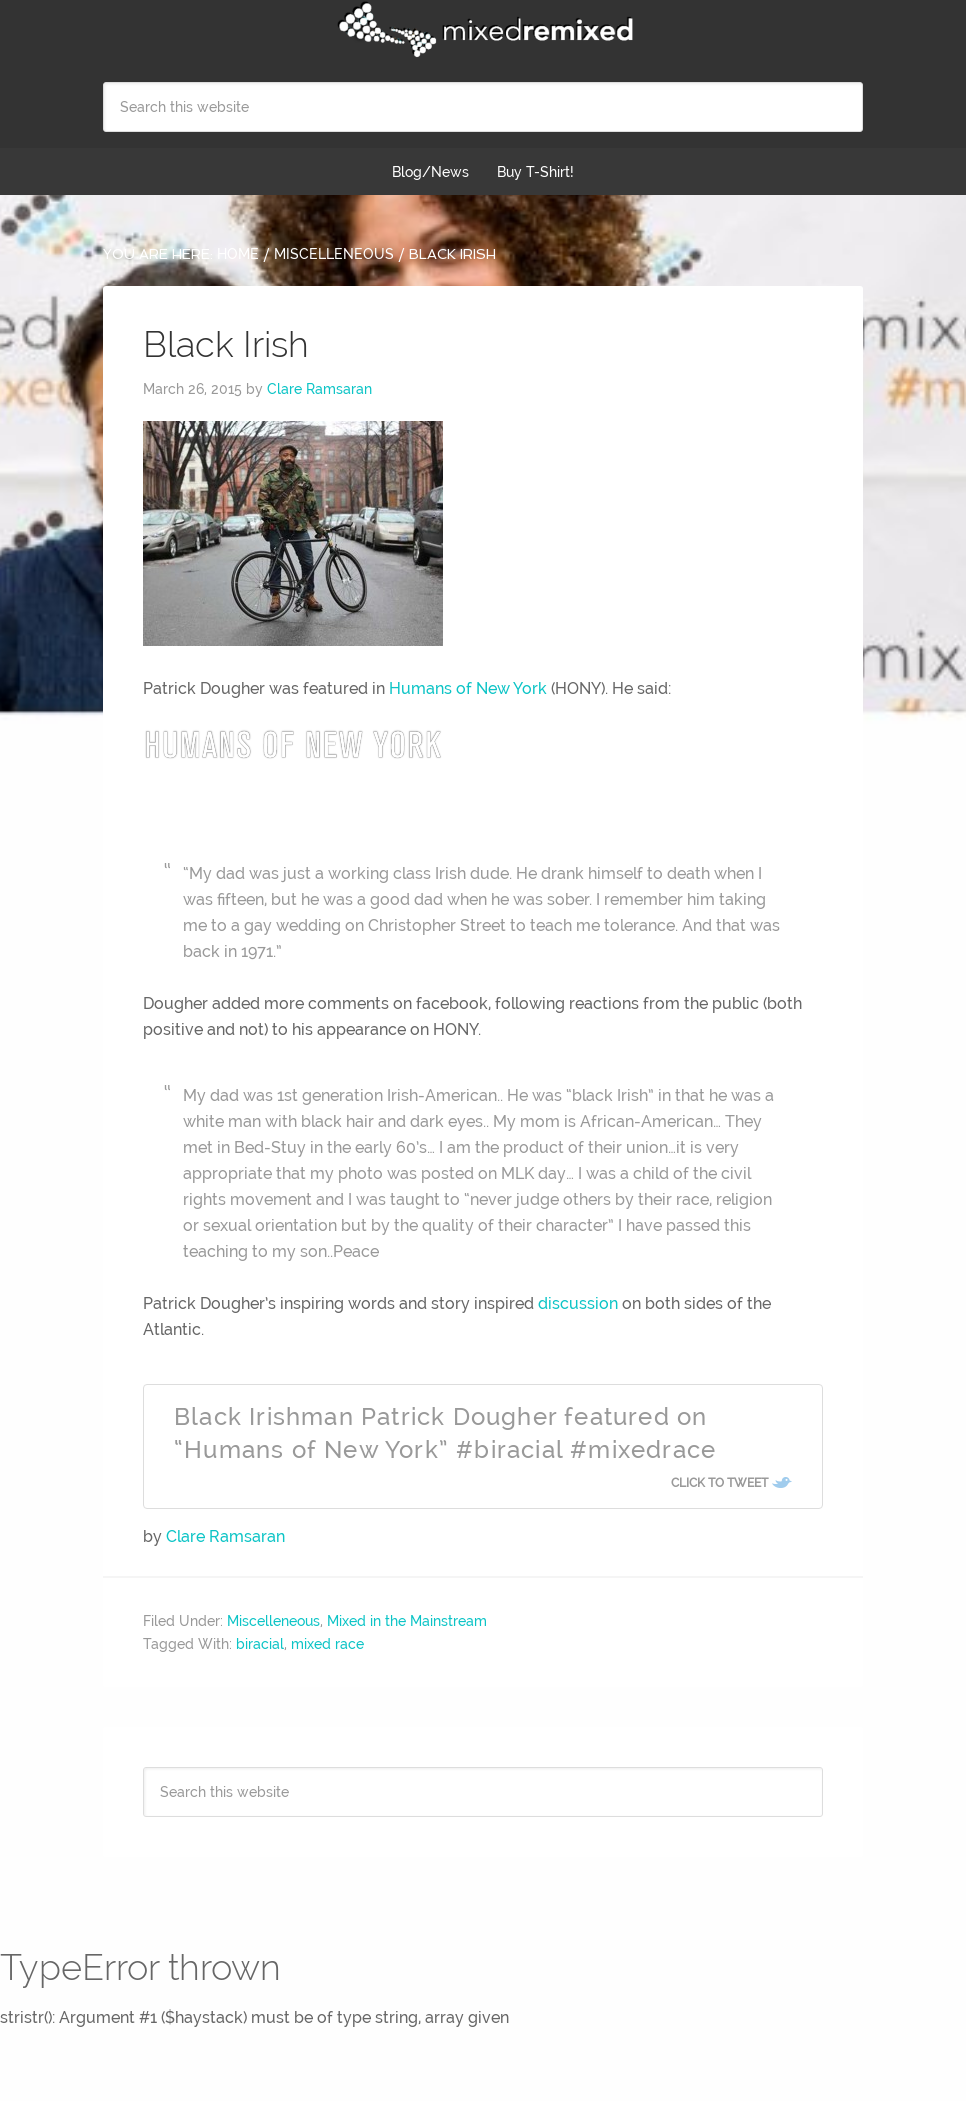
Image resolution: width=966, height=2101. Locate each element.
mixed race (327, 1644)
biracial (260, 1644)
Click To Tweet (719, 1483)
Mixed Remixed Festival (483, 30)
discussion (578, 1303)
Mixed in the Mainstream (407, 1621)
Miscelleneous (273, 1621)
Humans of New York (468, 688)
